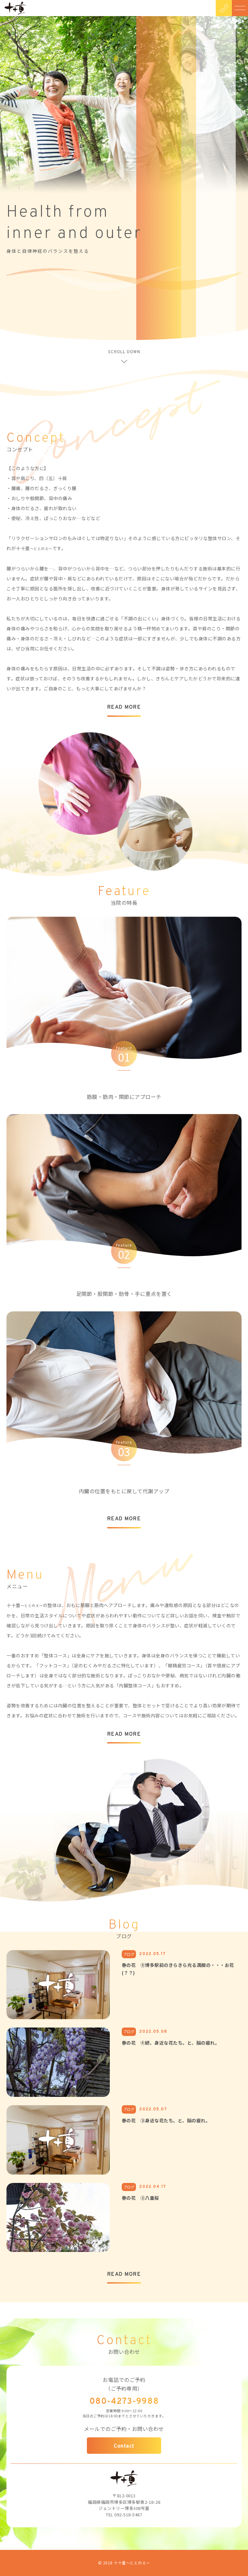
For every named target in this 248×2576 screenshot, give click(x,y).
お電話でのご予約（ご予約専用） (124, 2384)
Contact (124, 2445)
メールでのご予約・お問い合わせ (124, 2429)
